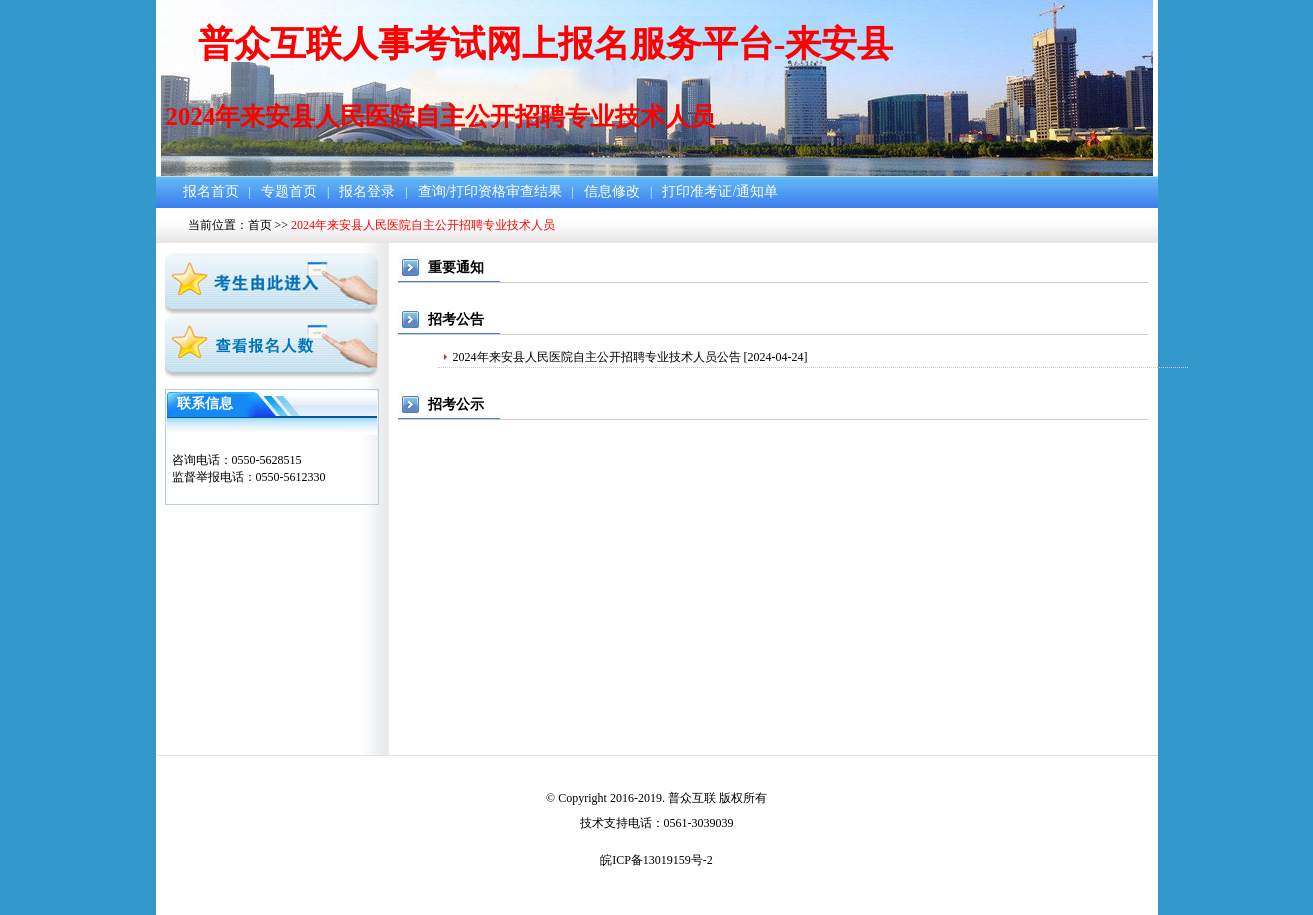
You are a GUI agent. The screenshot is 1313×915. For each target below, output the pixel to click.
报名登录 (367, 191)
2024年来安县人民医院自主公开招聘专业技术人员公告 (597, 357)
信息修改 (612, 191)
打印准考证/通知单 (720, 191)
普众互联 (692, 798)
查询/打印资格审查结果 (490, 191)
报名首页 (211, 191)
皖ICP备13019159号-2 (656, 860)
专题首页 (289, 191)
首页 (260, 225)
